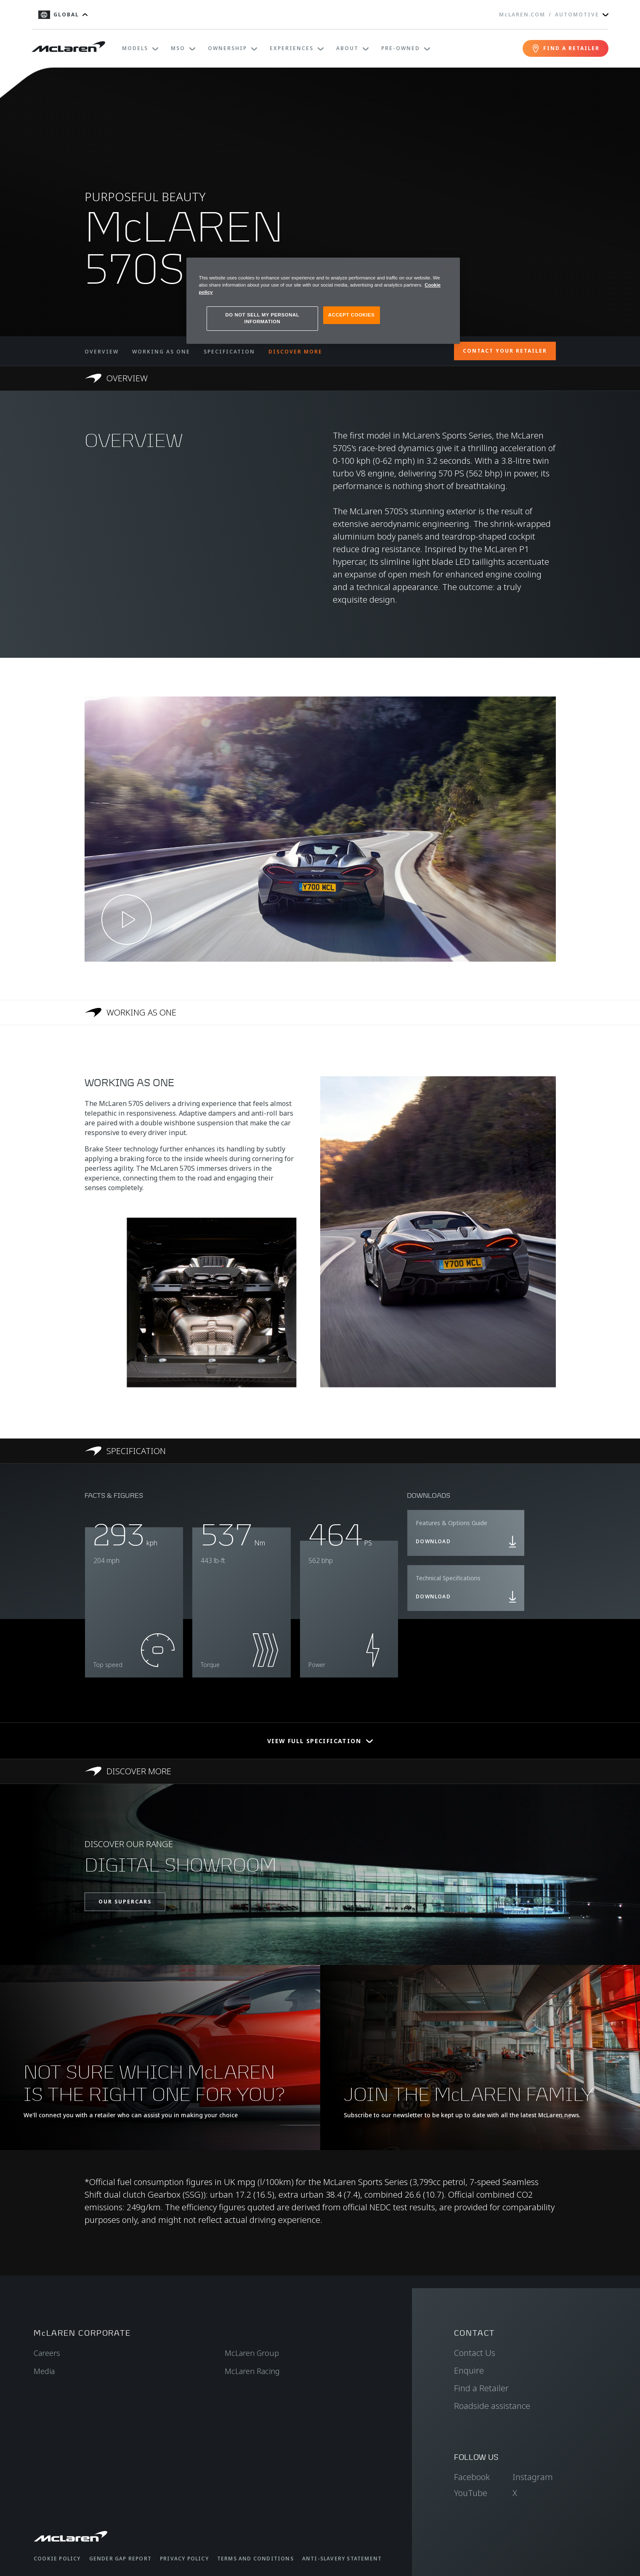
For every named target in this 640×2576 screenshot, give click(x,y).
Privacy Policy (184, 2558)
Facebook (472, 2477)
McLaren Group (252, 2353)
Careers (47, 2353)
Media (44, 2371)
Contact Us (474, 2352)
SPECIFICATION (229, 351)
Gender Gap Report (120, 2558)
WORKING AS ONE (161, 351)
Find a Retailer (481, 2388)
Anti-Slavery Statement (342, 2558)
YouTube (470, 2493)
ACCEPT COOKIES (351, 314)
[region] (323, 301)
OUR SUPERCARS (124, 1901)
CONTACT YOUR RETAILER (505, 350)
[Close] (448, 267)
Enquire (469, 2370)
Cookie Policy (57, 2558)
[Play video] (126, 919)
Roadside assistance (492, 2405)
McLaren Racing (252, 2371)
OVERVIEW (102, 351)
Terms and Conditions (255, 2558)
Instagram (533, 2477)
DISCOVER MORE (295, 351)
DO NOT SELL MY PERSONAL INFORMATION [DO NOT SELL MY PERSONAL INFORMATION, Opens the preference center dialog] (263, 318)
